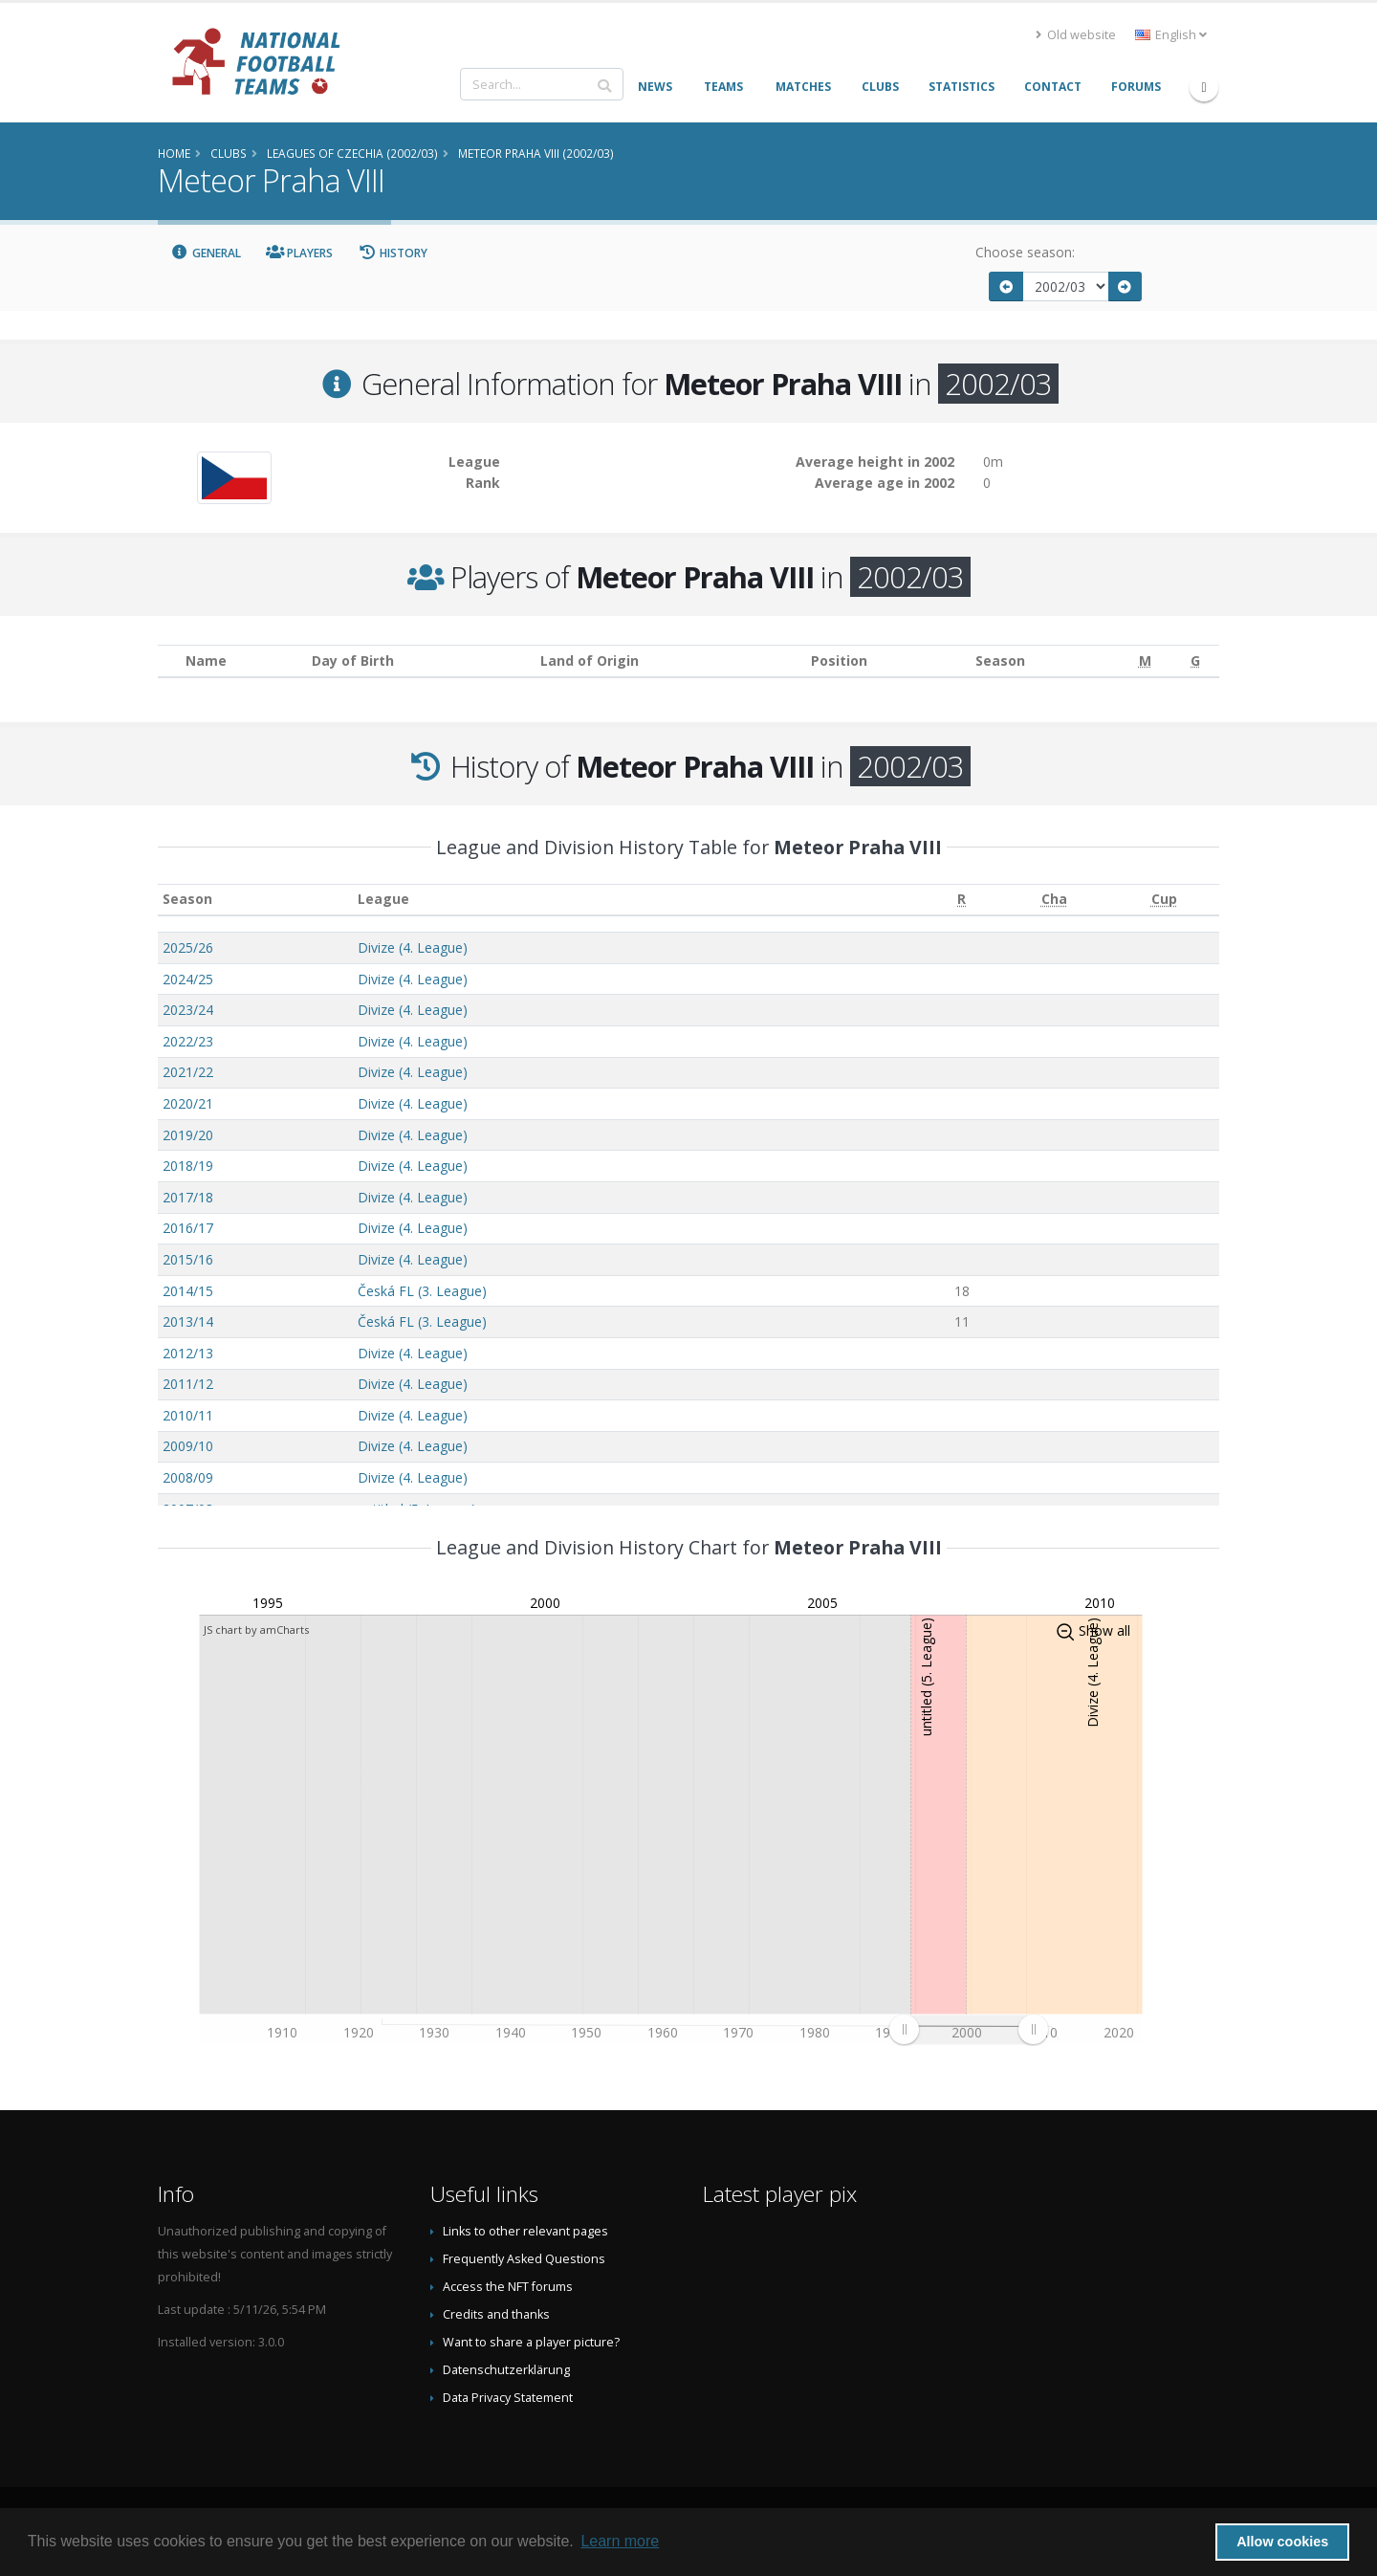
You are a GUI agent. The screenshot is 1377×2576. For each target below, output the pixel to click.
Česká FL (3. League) (422, 1291)
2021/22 (188, 1072)
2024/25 (188, 979)
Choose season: (1025, 252)
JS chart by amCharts (256, 1629)
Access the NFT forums (508, 2287)
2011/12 (188, 1384)
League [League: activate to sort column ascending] (383, 899)
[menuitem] (968, 2029)
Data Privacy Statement (508, 2397)
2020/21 (188, 1103)
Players (300, 253)
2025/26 (188, 947)
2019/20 (188, 1135)
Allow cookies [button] (1282, 2541)
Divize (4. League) (413, 947)
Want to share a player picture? (531, 2342)
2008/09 (188, 1477)
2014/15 (188, 1291)
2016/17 (188, 1228)
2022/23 (188, 1041)
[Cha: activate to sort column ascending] (1053, 899)
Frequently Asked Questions (524, 2259)
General (205, 253)
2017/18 (188, 1197)
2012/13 (188, 1353)
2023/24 (188, 1010)
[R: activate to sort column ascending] (962, 899)
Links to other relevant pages (525, 2231)
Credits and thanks (496, 2314)
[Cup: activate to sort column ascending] (1164, 899)
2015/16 (188, 1259)
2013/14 (188, 1321)
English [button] (1171, 35)
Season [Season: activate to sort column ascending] (187, 899)
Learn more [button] (619, 2541)
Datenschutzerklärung (506, 2370)
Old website (1076, 35)
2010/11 (188, 1415)
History (392, 253)
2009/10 (188, 1446)
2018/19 (188, 1165)
